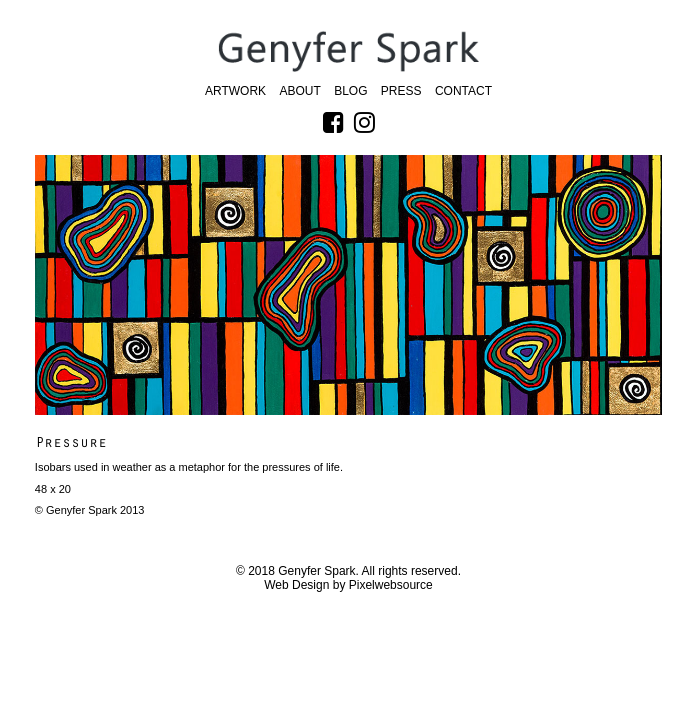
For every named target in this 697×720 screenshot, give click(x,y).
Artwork (235, 91)
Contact (463, 91)
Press (401, 91)
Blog (350, 91)
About (299, 91)
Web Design (296, 585)
